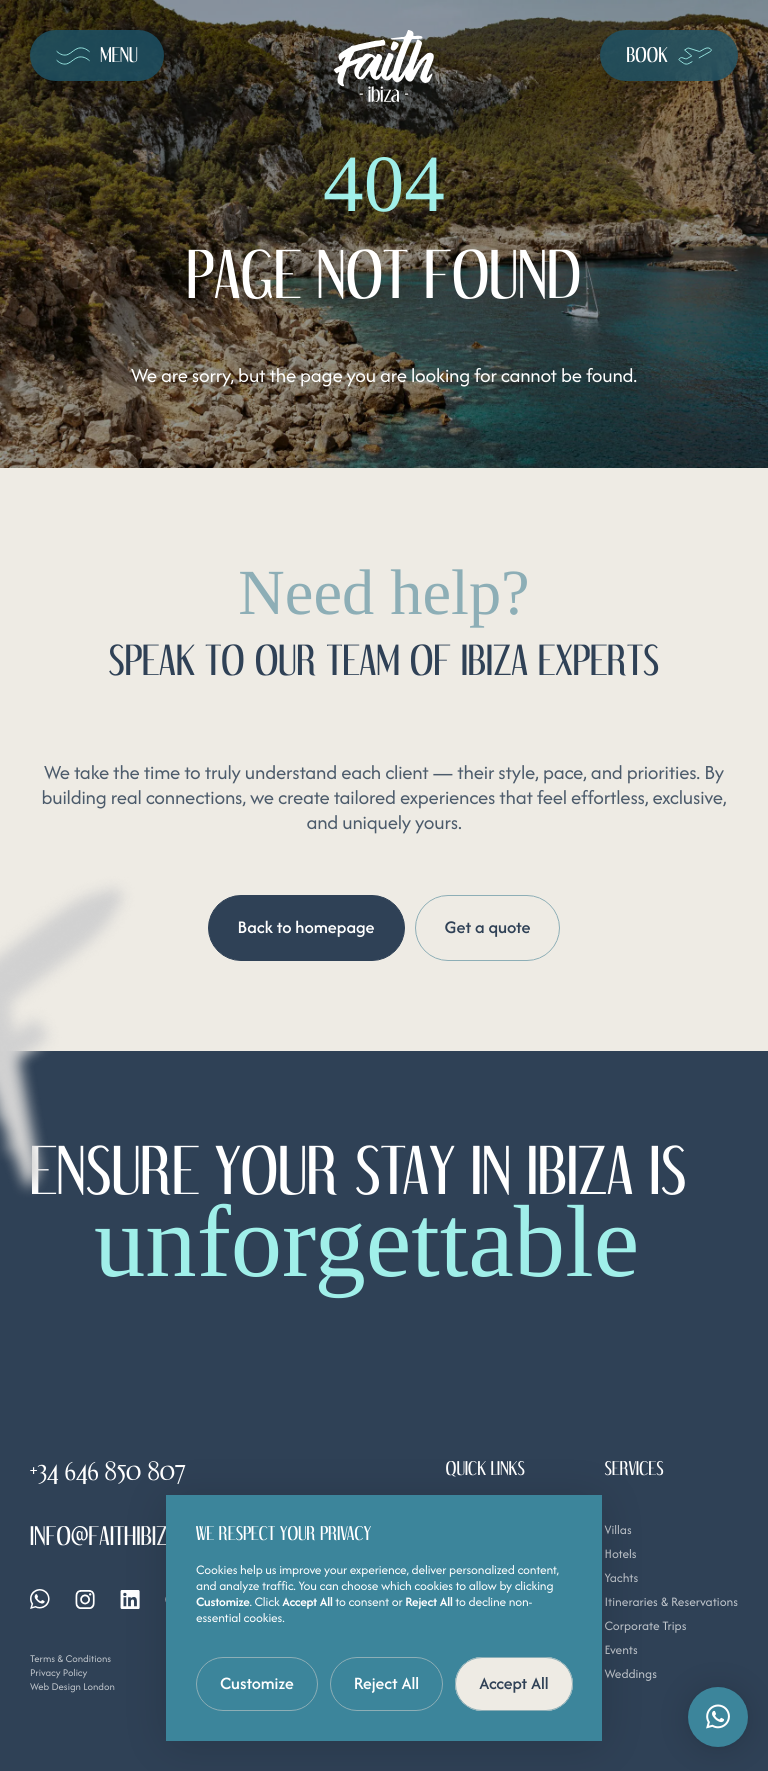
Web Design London (72, 1686)
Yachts (621, 1578)
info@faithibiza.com (126, 1537)
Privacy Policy (58, 1672)
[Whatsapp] (40, 1599)
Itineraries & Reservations (671, 1602)
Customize (257, 1683)
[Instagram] (85, 1599)
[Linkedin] (130, 1599)
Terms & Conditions (70, 1658)
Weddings (630, 1674)
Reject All (387, 1683)
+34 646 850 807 (108, 1472)
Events (620, 1650)
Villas (617, 1530)
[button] (718, 1717)
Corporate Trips (645, 1626)
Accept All (514, 1683)
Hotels (620, 1554)
